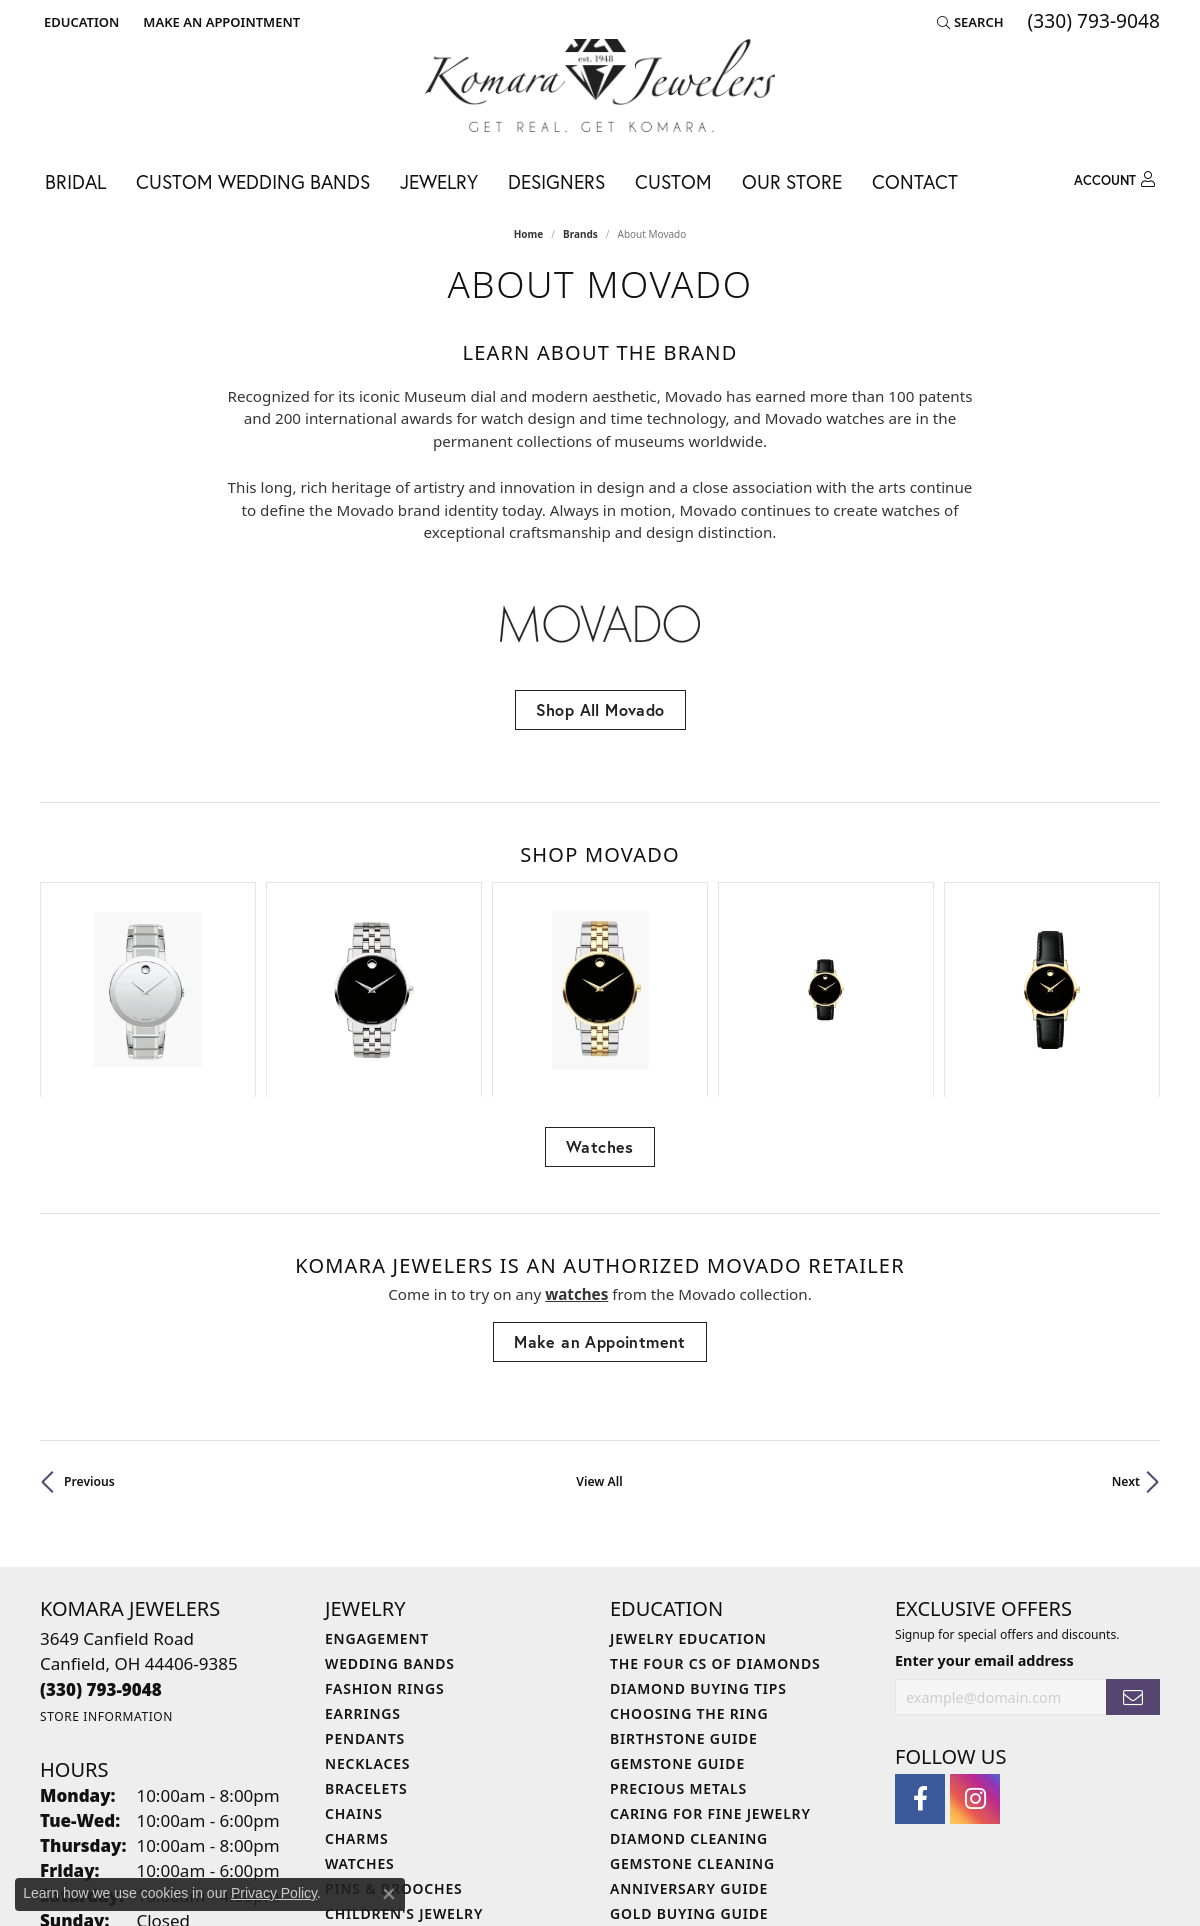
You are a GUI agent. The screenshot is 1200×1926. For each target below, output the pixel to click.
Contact (915, 181)
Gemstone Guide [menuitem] (677, 1630)
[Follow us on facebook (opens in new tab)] (920, 1667)
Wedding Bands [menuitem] (390, 1530)
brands (580, 234)
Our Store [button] (792, 181)
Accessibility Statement (719, 1886)
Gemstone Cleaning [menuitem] (692, 1730)
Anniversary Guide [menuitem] (689, 1755)
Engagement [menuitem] (377, 1505)
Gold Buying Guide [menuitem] (689, 1780)
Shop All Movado (600, 709)
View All (599, 1348)
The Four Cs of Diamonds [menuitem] (715, 1530)
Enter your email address (984, 1528)
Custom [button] (673, 181)
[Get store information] (106, 1584)
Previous (89, 1348)
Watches (600, 1014)
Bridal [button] (75, 181)
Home (529, 234)
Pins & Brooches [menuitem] (394, 1755)
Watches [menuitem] (360, 1730)
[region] (600, 923)
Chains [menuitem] (354, 1680)
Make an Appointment (600, 1208)
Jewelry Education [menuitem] (688, 1505)
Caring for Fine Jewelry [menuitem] (710, 1680)
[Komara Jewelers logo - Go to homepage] (600, 85)
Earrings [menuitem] (363, 1580)
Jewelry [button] (439, 181)
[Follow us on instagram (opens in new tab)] (975, 1667)
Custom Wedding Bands (253, 181)
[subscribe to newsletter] (1133, 1564)
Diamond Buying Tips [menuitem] (698, 1555)
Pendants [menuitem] (365, 1605)
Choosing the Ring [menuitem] (689, 1580)
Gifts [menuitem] (346, 1805)
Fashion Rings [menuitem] (384, 1555)
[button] (79, 22)
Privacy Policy (452, 1886)
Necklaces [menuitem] (367, 1630)
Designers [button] (556, 181)
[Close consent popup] (389, 1894)
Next (1126, 1348)
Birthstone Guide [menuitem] (684, 1605)
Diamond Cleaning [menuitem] (689, 1705)
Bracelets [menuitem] (366, 1655)
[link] (219, 22)
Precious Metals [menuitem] (678, 1655)
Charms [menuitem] (356, 1705)
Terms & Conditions (571, 1886)
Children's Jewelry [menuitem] (404, 1780)
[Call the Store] (101, 1556)
